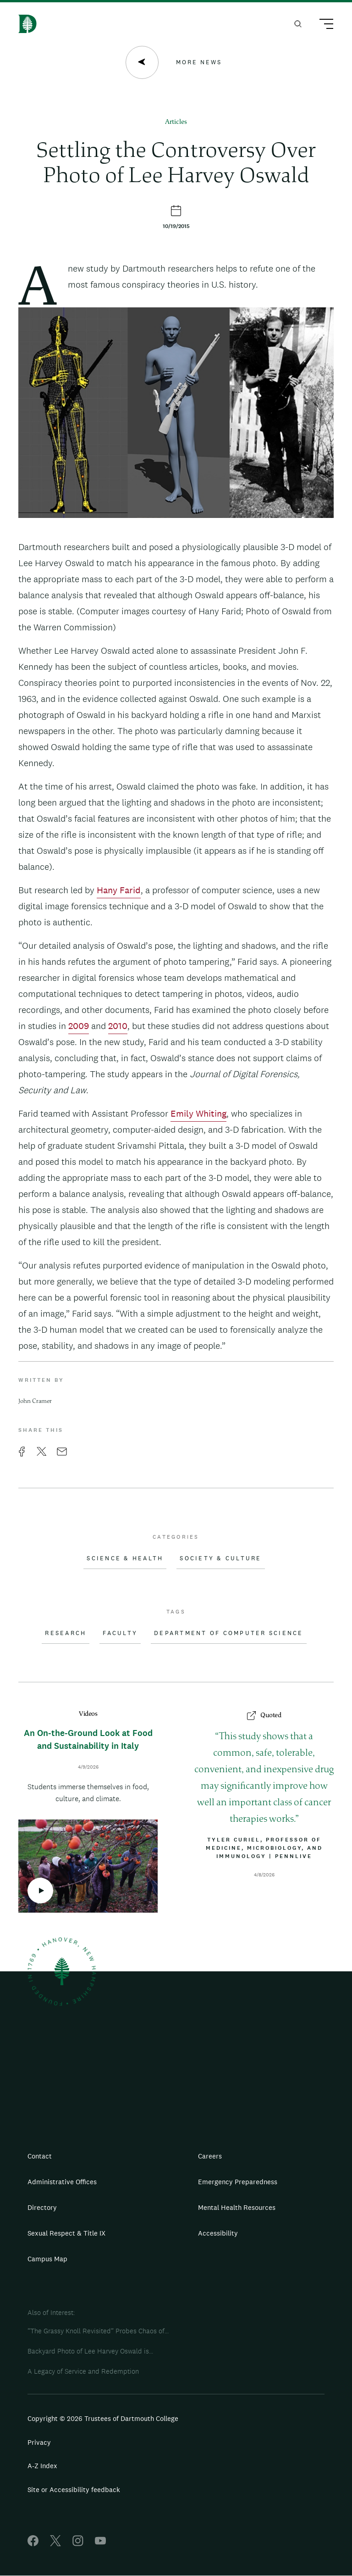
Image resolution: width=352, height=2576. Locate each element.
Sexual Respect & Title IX (66, 2233)
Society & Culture (220, 1558)
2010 (117, 1026)
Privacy (39, 2442)
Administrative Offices (62, 2181)
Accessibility (218, 2233)
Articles (176, 122)
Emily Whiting (198, 1113)
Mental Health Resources (236, 2207)
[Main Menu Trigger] (322, 25)
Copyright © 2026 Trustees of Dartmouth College (103, 2418)
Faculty (120, 1633)
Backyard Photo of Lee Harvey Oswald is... (90, 2351)
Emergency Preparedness (237, 2181)
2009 (78, 1026)
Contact (40, 2156)
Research (65, 1633)
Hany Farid (119, 890)
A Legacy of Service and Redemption (83, 2371)
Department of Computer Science (228, 1633)
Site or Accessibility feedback (74, 2489)
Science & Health (125, 1558)
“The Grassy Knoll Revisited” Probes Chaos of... (98, 2330)
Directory (42, 2207)
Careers (210, 2156)
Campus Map (47, 2258)
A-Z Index (42, 2465)
